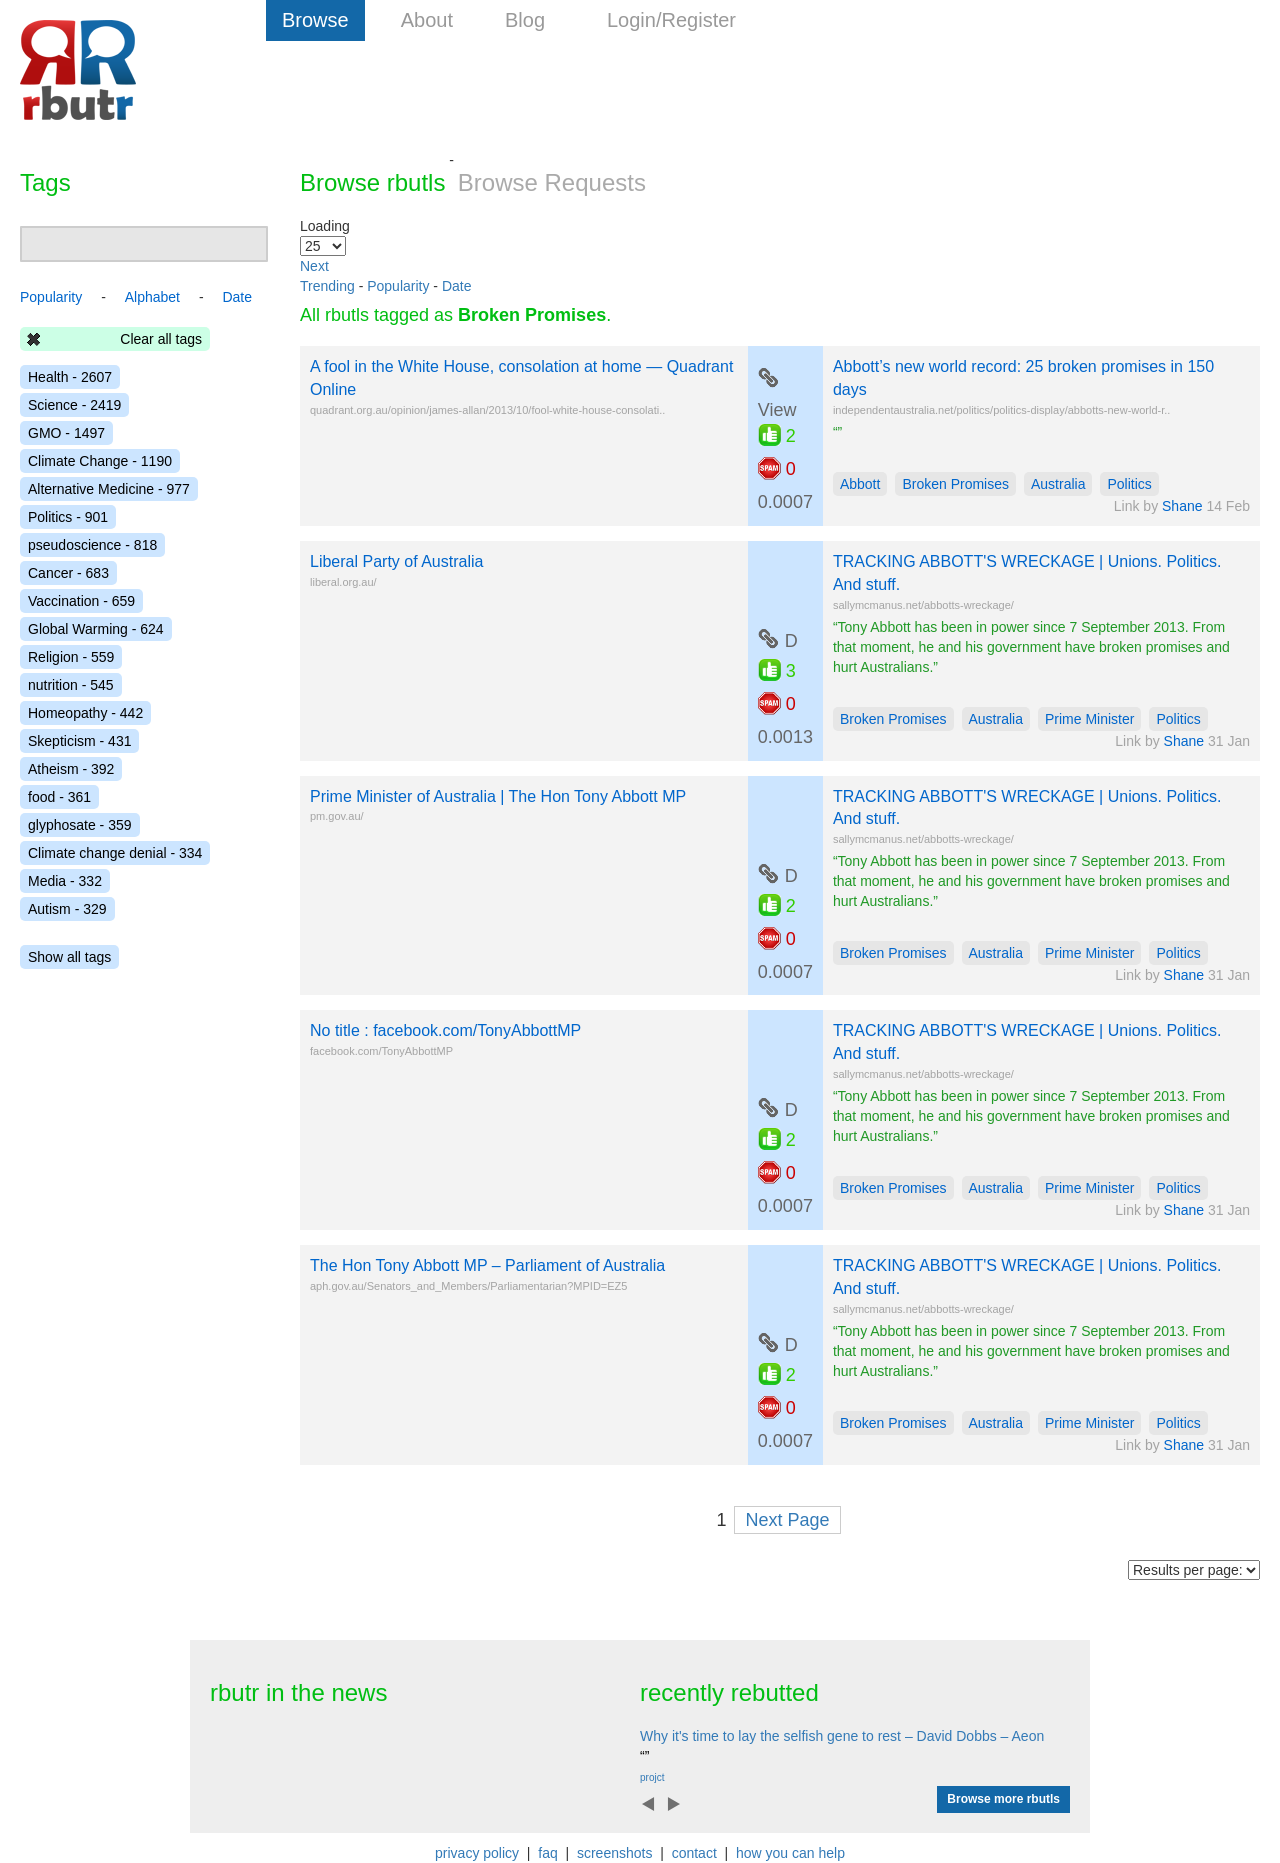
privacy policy (477, 1853)
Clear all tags (161, 339)
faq (547, 1853)
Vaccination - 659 (81, 601)
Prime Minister (1089, 719)
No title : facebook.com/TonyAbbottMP (445, 1030)
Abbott (860, 484)
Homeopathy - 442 (85, 713)
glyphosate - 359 (80, 825)
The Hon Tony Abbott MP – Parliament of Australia (487, 1265)
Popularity (398, 286)
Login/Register (671, 20)
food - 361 (59, 797)
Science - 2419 (74, 405)
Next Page (787, 1520)
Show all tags (69, 957)
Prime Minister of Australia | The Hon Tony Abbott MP (498, 796)
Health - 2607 (70, 377)
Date (457, 286)
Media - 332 (65, 881)
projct (652, 1777)
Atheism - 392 (71, 769)
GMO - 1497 (66, 433)
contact (694, 1853)
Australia (1058, 484)
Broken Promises (955, 484)
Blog (525, 20)
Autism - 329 (67, 909)
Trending (327, 286)
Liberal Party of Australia (396, 561)
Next (314, 266)
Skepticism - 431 (79, 741)
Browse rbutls (372, 182)
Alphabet (152, 297)
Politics (1129, 484)
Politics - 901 (68, 517)
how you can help (790, 1853)
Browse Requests (552, 182)
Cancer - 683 (68, 573)
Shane (1182, 506)
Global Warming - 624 (96, 629)
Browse (315, 20)
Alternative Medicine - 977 (109, 489)
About (427, 20)
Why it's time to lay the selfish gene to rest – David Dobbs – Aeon (842, 1736)
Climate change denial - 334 (115, 853)
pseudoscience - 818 (92, 545)
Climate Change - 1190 (100, 461)
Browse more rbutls (1003, 1799)
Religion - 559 (71, 657)
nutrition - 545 (71, 685)
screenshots (614, 1853)
